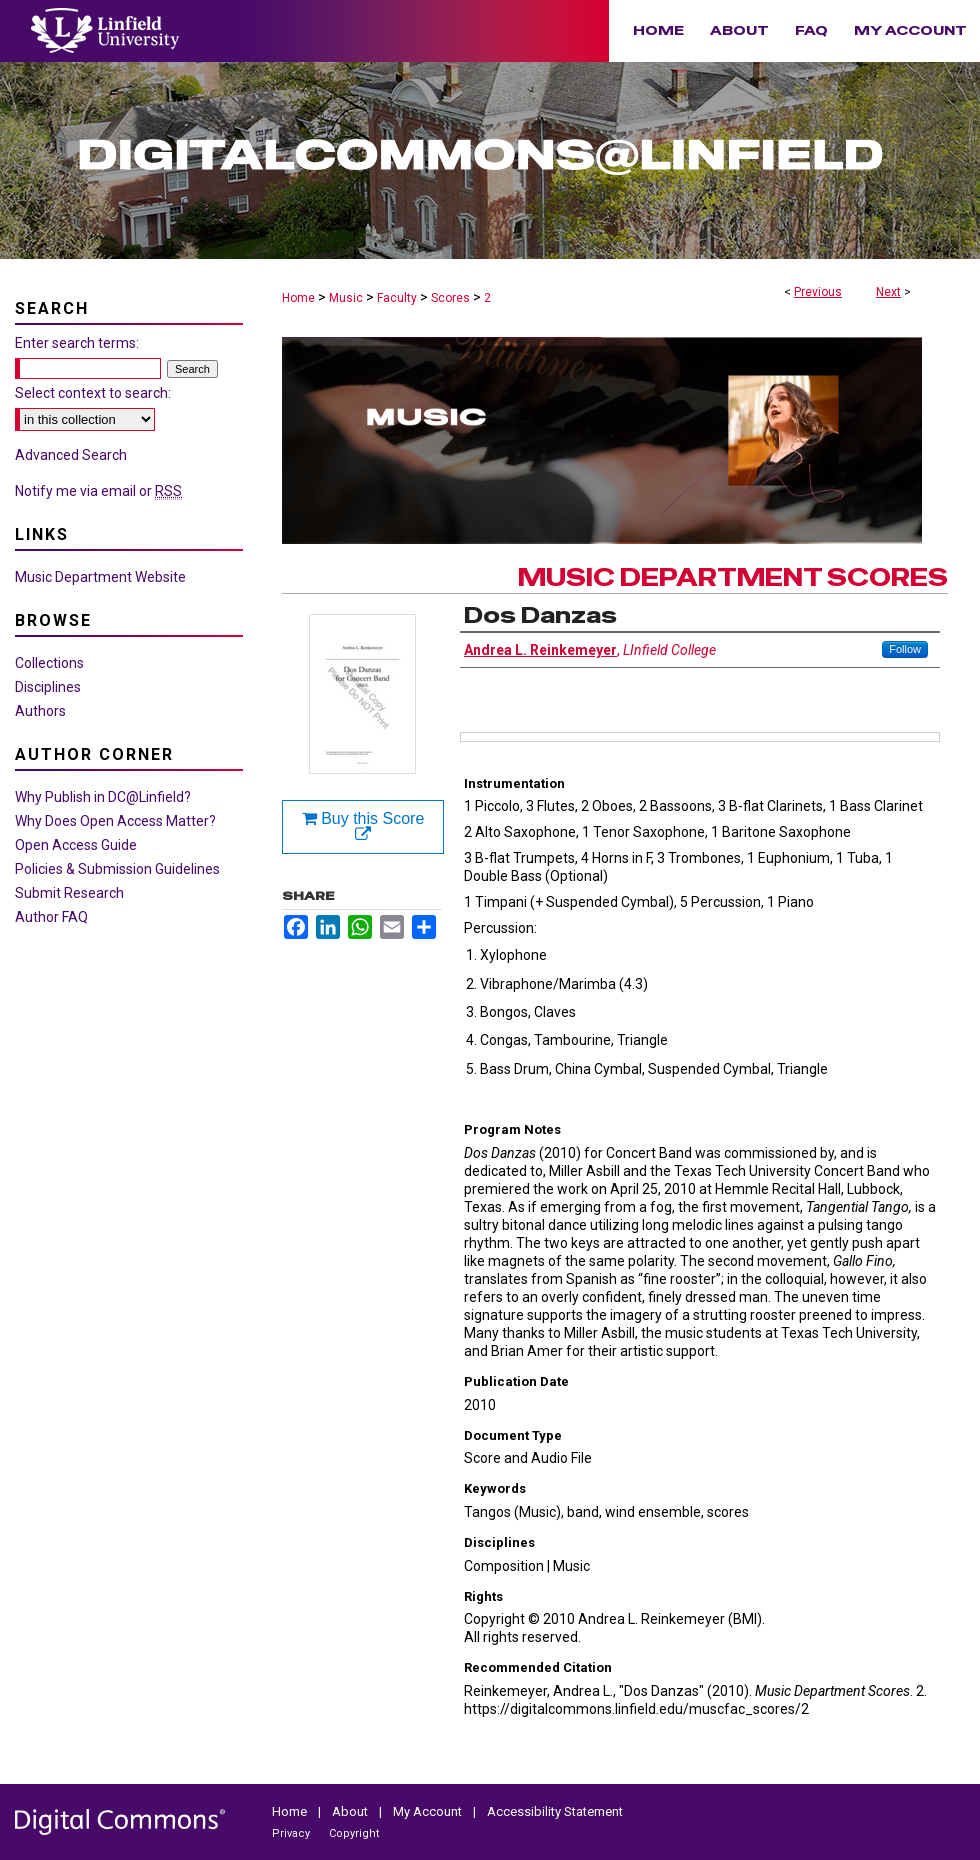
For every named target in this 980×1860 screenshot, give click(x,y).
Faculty (397, 298)
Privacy (292, 1833)
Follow (905, 649)
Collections (49, 663)
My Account (429, 1811)
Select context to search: (93, 393)
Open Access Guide (76, 845)
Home (298, 298)
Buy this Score (363, 826)
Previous (818, 292)
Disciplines (48, 687)
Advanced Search (71, 455)
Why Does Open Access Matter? (115, 821)
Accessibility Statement (555, 1811)
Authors (40, 711)
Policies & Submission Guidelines (117, 869)
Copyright (354, 1833)
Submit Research (69, 893)
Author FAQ (51, 917)
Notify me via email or (98, 491)
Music (346, 298)
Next (888, 292)
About (351, 1811)
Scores (450, 298)
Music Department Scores (733, 577)
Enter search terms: (77, 343)
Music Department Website (100, 577)
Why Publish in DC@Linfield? (103, 797)
